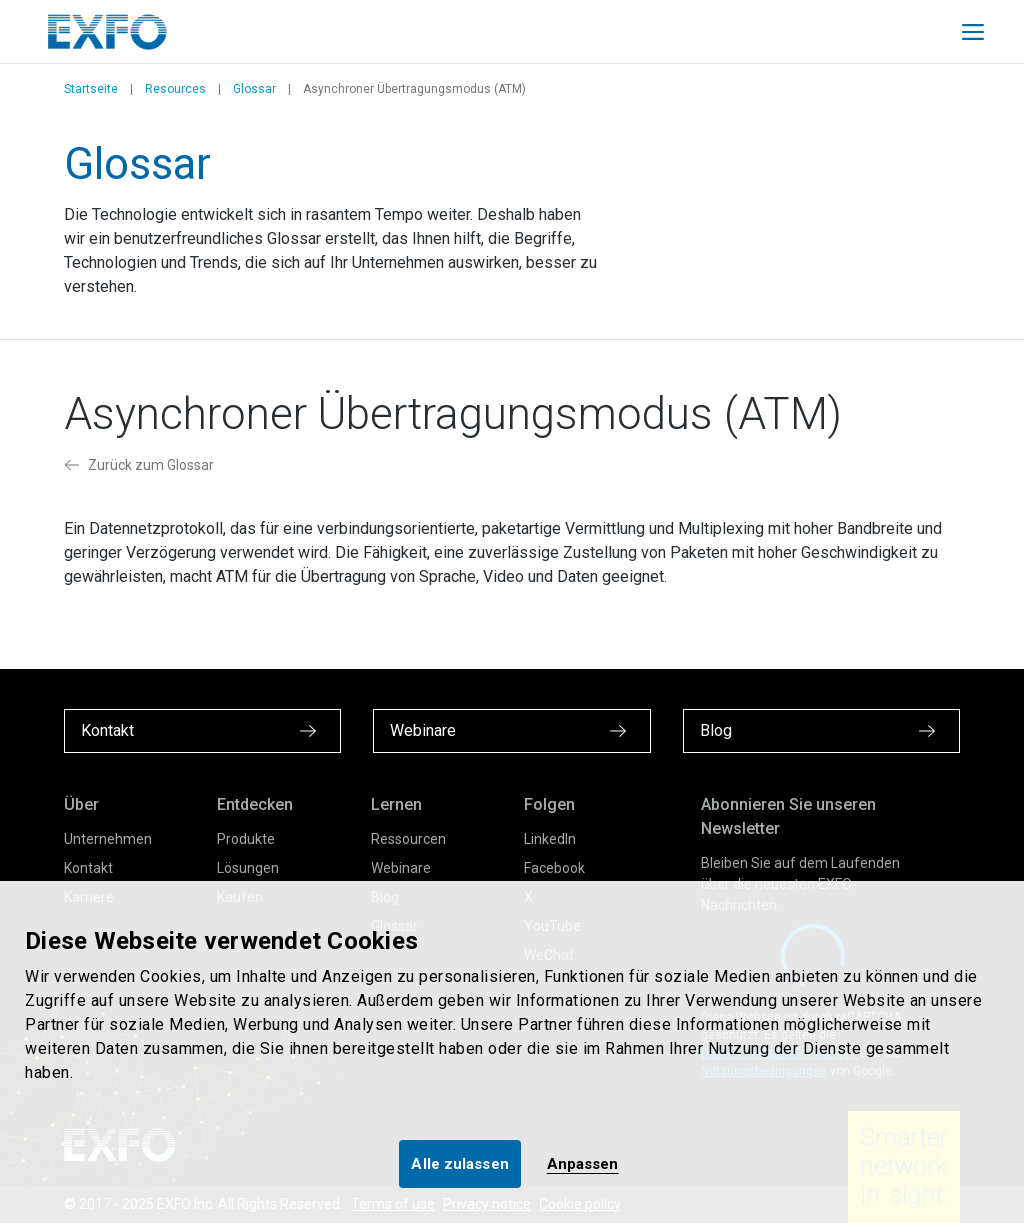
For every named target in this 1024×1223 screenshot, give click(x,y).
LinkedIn (550, 839)
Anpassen (583, 1164)
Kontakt (88, 868)
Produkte (246, 839)
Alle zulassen (459, 1164)
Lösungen (248, 868)
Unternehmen (108, 839)
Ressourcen (408, 839)
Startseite (91, 89)
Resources (175, 89)
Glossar (254, 89)
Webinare (401, 868)
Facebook (554, 868)
